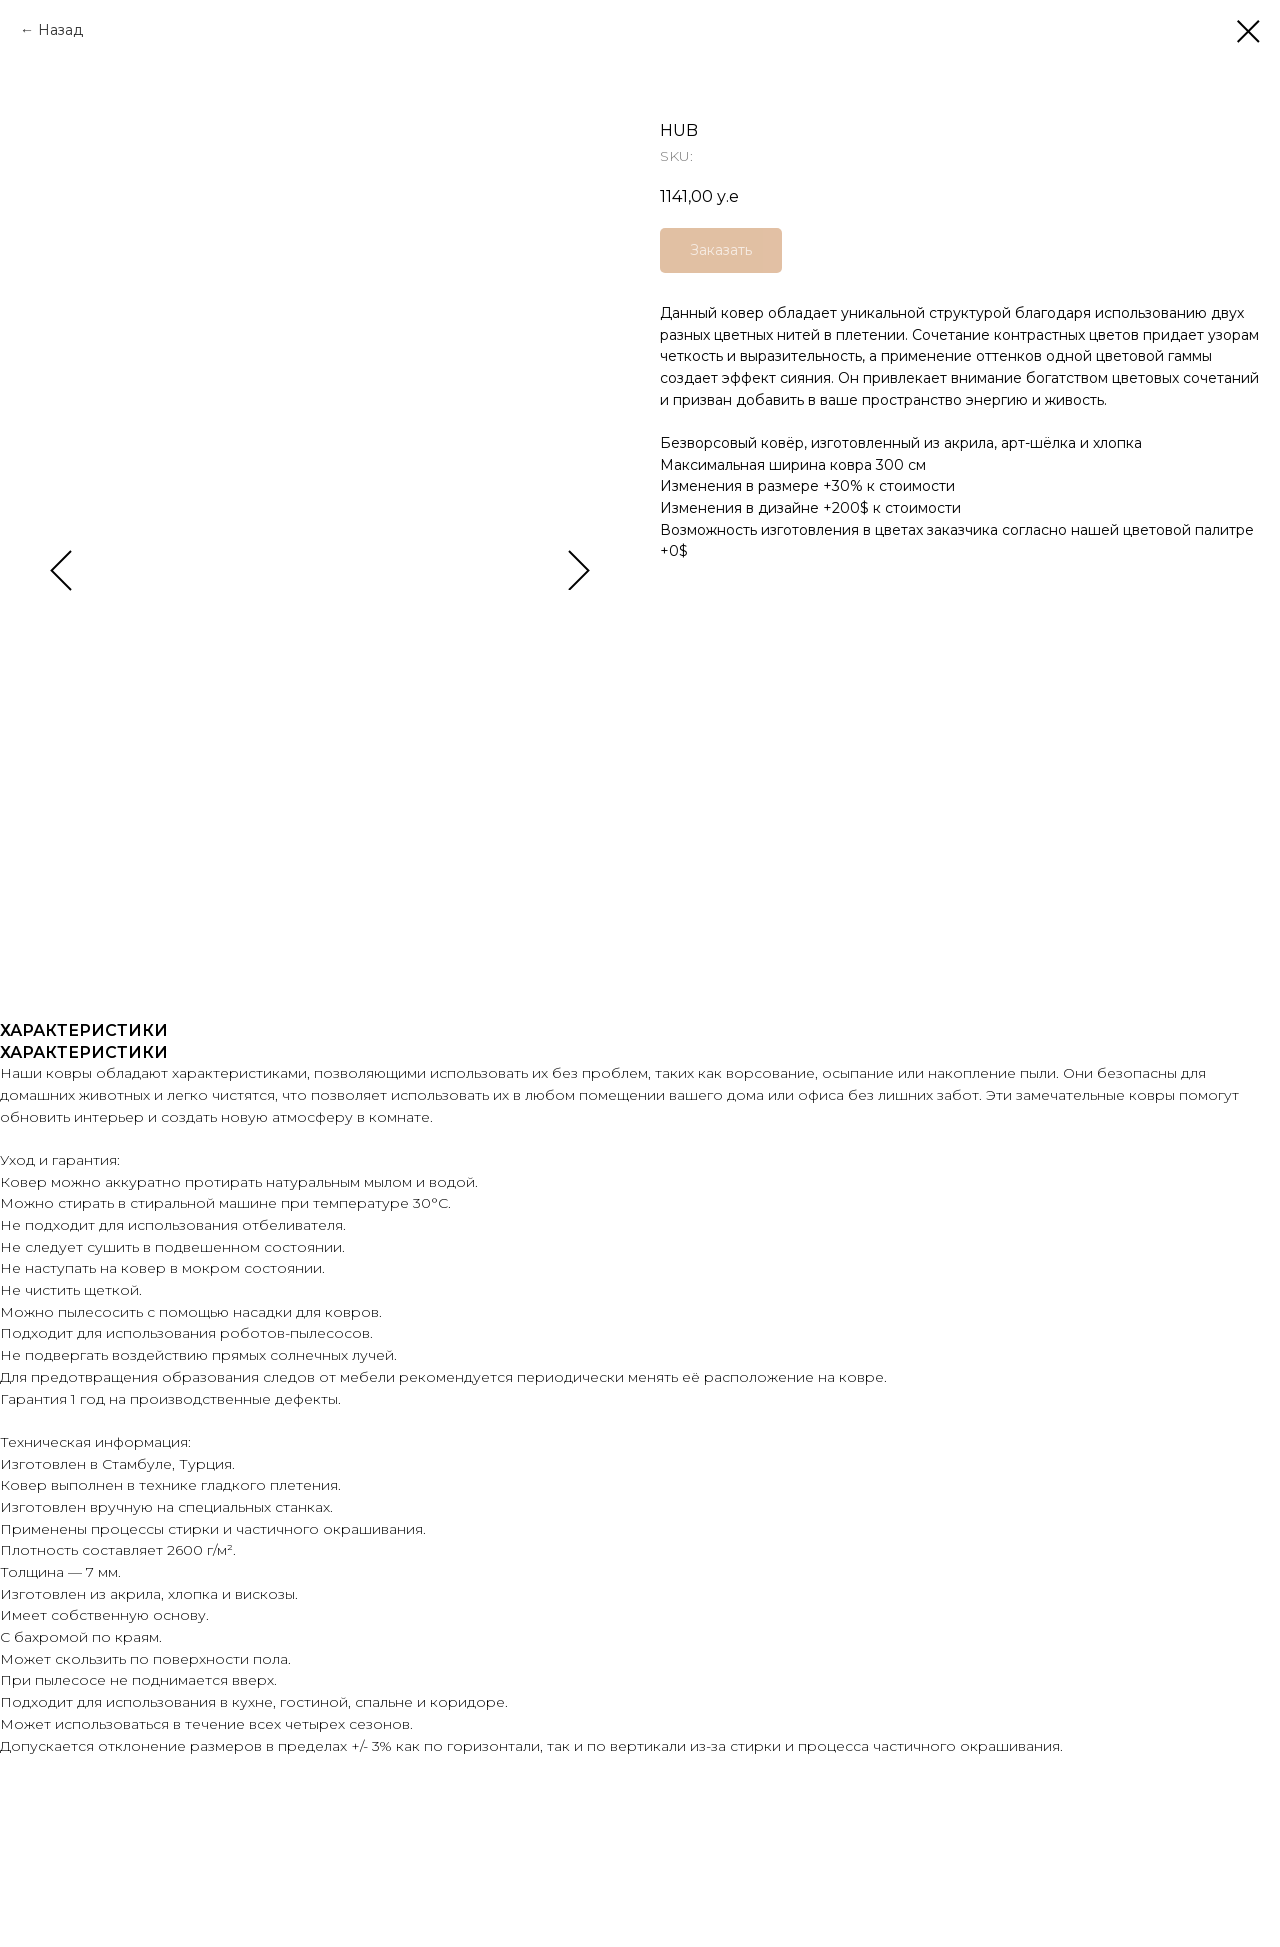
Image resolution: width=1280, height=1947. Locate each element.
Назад (60, 30)
